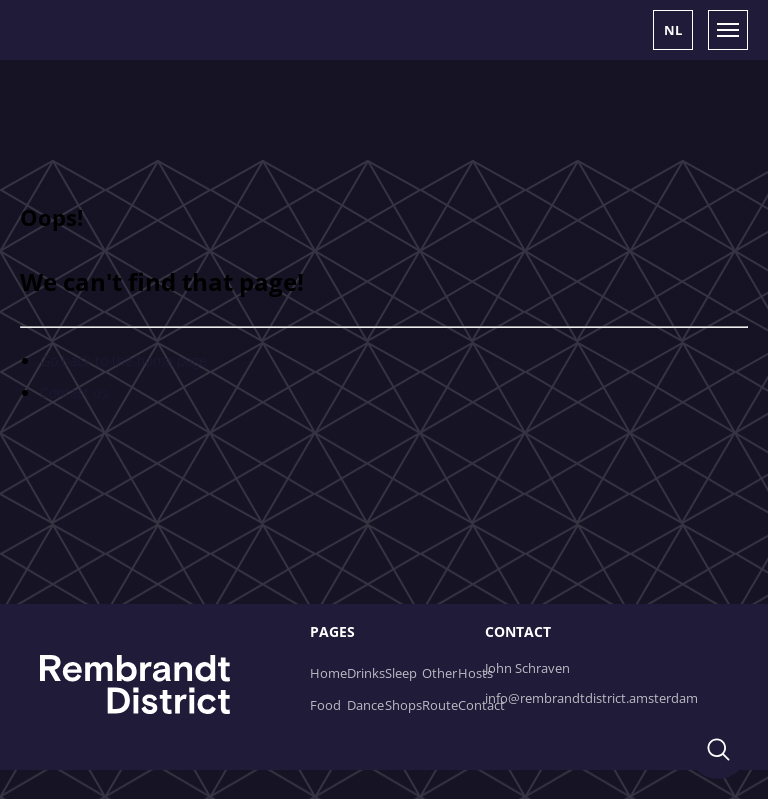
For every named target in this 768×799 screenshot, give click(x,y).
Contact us (74, 392)
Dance (365, 705)
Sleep (401, 673)
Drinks (366, 673)
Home (328, 673)
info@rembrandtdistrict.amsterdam (591, 698)
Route (440, 705)
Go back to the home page (123, 360)
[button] (673, 30)
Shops (403, 705)
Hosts (475, 673)
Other (439, 673)
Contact (481, 705)
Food (325, 705)
